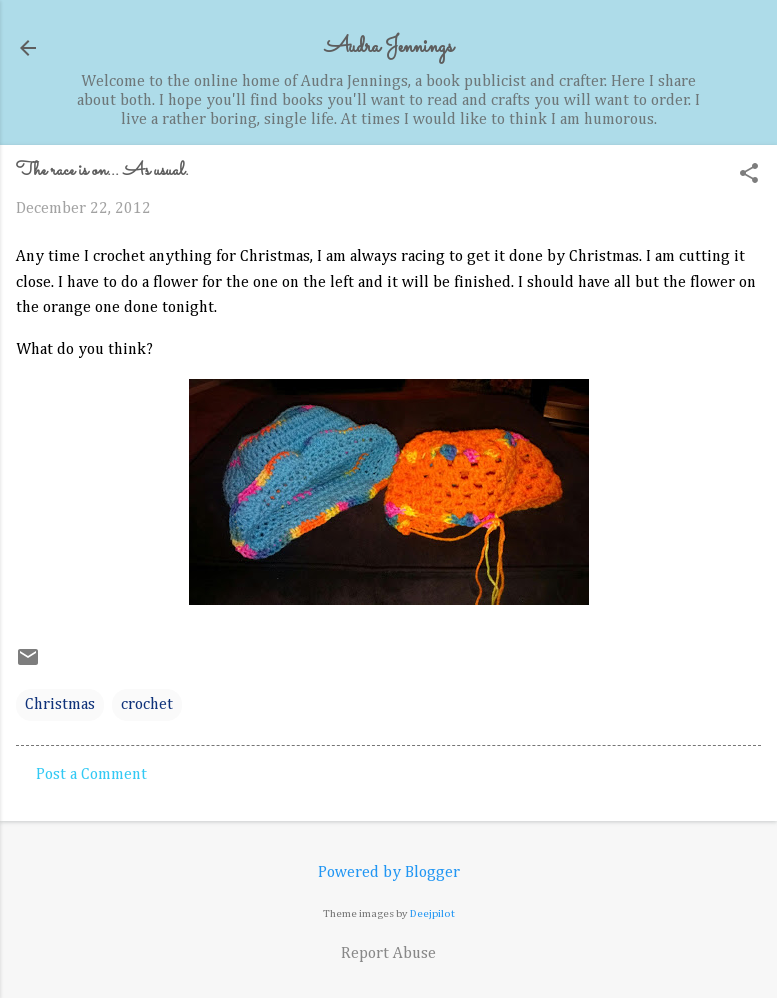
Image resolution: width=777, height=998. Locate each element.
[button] (749, 175)
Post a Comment (91, 775)
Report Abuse (388, 954)
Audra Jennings (389, 47)
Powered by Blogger (389, 873)
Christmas (60, 705)
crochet (147, 705)
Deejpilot (432, 913)
